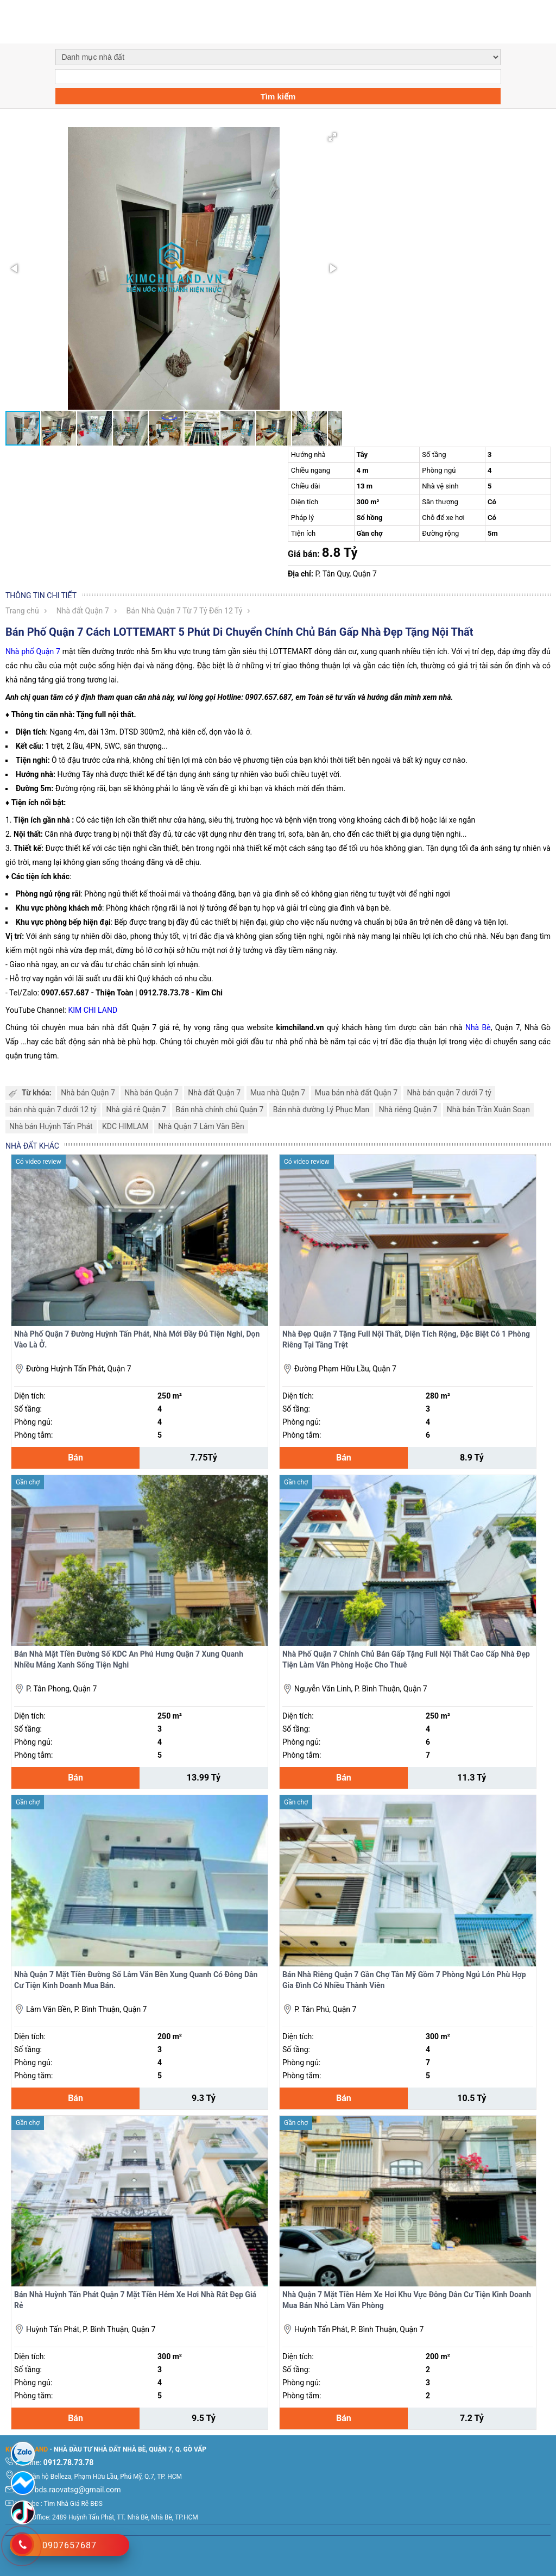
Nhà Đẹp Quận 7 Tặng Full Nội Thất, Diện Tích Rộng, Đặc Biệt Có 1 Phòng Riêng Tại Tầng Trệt (406, 1339)
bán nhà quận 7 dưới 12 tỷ (53, 1109)
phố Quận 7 (39, 651)
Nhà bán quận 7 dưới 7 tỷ (449, 1092)
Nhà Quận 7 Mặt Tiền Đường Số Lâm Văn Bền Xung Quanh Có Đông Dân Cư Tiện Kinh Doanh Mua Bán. (135, 1980)
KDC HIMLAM (125, 1126)
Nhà (12, 651)
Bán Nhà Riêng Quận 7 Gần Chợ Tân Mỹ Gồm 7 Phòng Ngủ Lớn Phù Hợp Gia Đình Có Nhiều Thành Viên (404, 1980)
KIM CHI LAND (92, 1010)
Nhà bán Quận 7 (88, 1092)
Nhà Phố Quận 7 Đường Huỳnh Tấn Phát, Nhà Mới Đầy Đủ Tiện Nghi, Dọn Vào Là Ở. (137, 1339)
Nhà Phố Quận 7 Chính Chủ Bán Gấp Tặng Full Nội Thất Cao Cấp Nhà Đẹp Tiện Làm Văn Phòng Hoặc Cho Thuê (406, 1659)
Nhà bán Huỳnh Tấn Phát (51, 1126)
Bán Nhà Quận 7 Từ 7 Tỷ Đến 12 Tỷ (185, 610)
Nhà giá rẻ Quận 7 (136, 1109)
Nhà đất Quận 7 (82, 610)
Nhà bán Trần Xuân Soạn (488, 1109)
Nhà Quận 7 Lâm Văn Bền (201, 1126)
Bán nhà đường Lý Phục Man (321, 1109)
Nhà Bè (478, 1027)
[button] (332, 137)
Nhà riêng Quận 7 (408, 1109)
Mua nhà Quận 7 (278, 1092)
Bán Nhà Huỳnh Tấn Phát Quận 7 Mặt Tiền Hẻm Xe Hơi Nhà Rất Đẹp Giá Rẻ (135, 2300)
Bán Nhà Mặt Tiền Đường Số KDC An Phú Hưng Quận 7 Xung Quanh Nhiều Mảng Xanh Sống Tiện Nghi (128, 1659)
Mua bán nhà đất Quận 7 (356, 1092)
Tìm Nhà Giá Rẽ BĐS (73, 2504)
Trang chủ (22, 610)
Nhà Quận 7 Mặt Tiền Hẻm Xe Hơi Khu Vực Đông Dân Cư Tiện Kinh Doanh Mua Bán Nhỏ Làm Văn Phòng (406, 2300)
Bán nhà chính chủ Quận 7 (220, 1109)
